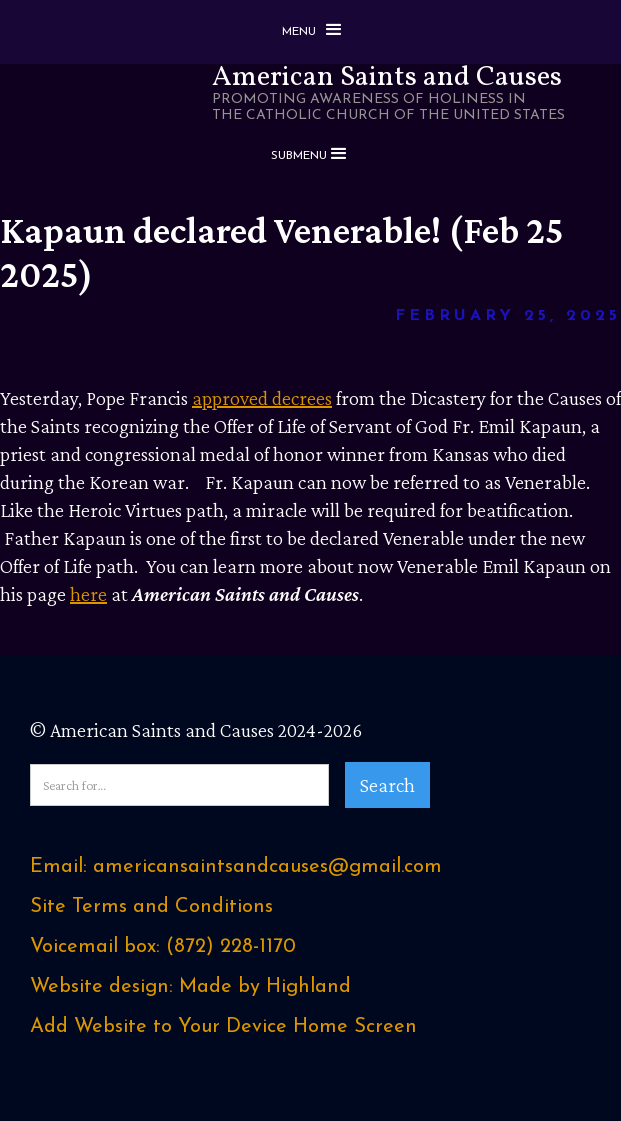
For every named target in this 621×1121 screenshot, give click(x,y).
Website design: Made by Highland (190, 987)
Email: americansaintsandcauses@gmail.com (236, 867)
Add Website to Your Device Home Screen (223, 1027)
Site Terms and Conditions (151, 907)
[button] (311, 32)
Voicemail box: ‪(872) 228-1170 (163, 947)
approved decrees (262, 398)
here (88, 594)
